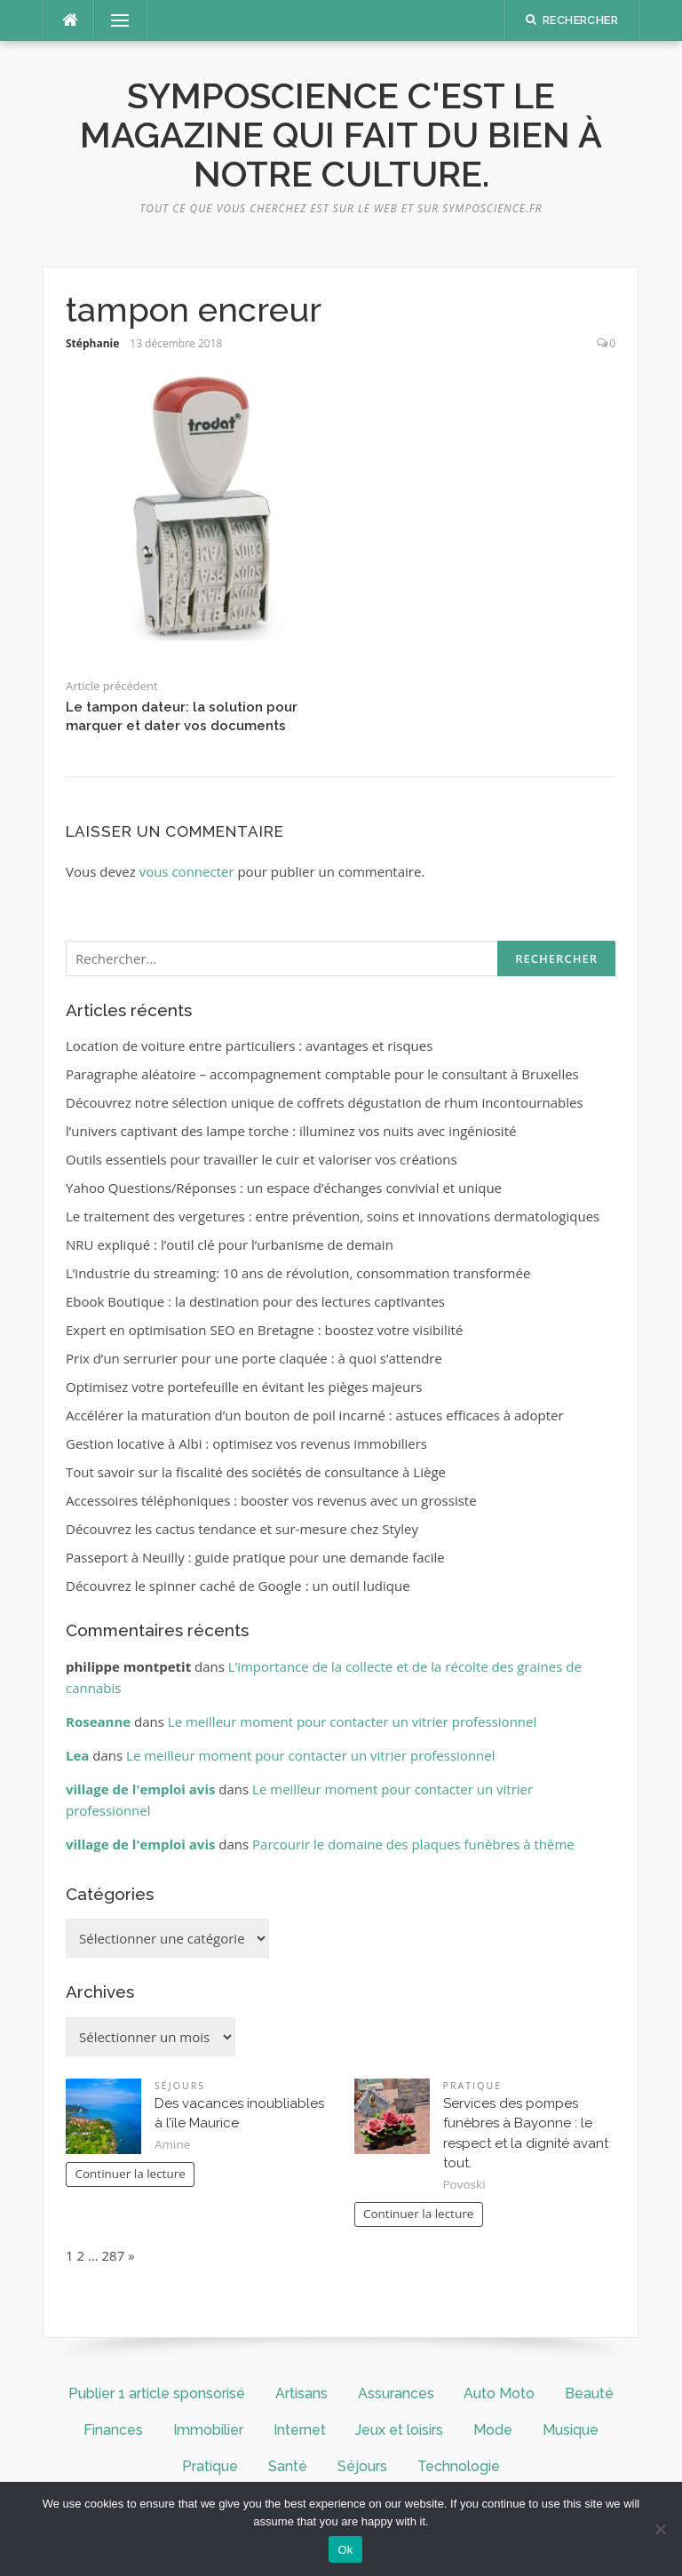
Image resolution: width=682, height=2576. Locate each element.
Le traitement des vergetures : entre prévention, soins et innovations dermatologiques (332, 1216)
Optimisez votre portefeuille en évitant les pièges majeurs (244, 1386)
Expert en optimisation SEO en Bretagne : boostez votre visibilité (264, 1330)
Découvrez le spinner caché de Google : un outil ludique (238, 1585)
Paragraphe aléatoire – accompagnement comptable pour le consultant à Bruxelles (322, 1074)
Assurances (396, 2393)
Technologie (458, 2466)
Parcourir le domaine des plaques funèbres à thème (413, 1844)
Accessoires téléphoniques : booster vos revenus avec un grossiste (271, 1500)
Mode (492, 2429)
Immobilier (208, 2429)
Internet (300, 2429)
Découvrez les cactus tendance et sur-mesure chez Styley (242, 1529)
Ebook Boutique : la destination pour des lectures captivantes (255, 1301)
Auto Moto (499, 2393)
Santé (287, 2466)
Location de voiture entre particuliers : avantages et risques (249, 1045)
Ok (345, 2549)
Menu (113, 20)
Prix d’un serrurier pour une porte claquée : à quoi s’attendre (254, 1358)
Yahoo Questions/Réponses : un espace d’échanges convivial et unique (284, 1188)
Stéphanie (92, 343)
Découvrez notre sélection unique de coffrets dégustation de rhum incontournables (324, 1102)
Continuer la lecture (130, 2174)
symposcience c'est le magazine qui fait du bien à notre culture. (341, 135)
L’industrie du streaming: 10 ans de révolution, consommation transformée (298, 1273)
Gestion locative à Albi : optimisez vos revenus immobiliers (246, 1443)
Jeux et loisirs (399, 2429)
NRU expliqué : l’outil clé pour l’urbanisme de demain (229, 1244)
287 (113, 2255)
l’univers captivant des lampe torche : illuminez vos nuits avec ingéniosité (291, 1131)
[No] (660, 2529)
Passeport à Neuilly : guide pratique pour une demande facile (255, 1557)
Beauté (589, 2393)
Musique (571, 2429)
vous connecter (186, 871)
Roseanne (98, 1721)
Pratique (473, 2085)
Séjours (180, 2085)
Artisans (301, 2393)
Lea (77, 1755)
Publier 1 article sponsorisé (156, 2393)
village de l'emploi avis (140, 1789)
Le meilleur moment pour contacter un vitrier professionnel (352, 1721)
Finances (113, 2429)
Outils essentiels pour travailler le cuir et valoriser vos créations (261, 1159)
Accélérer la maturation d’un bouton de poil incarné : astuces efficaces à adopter (315, 1415)
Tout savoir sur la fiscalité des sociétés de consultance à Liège (256, 1472)
